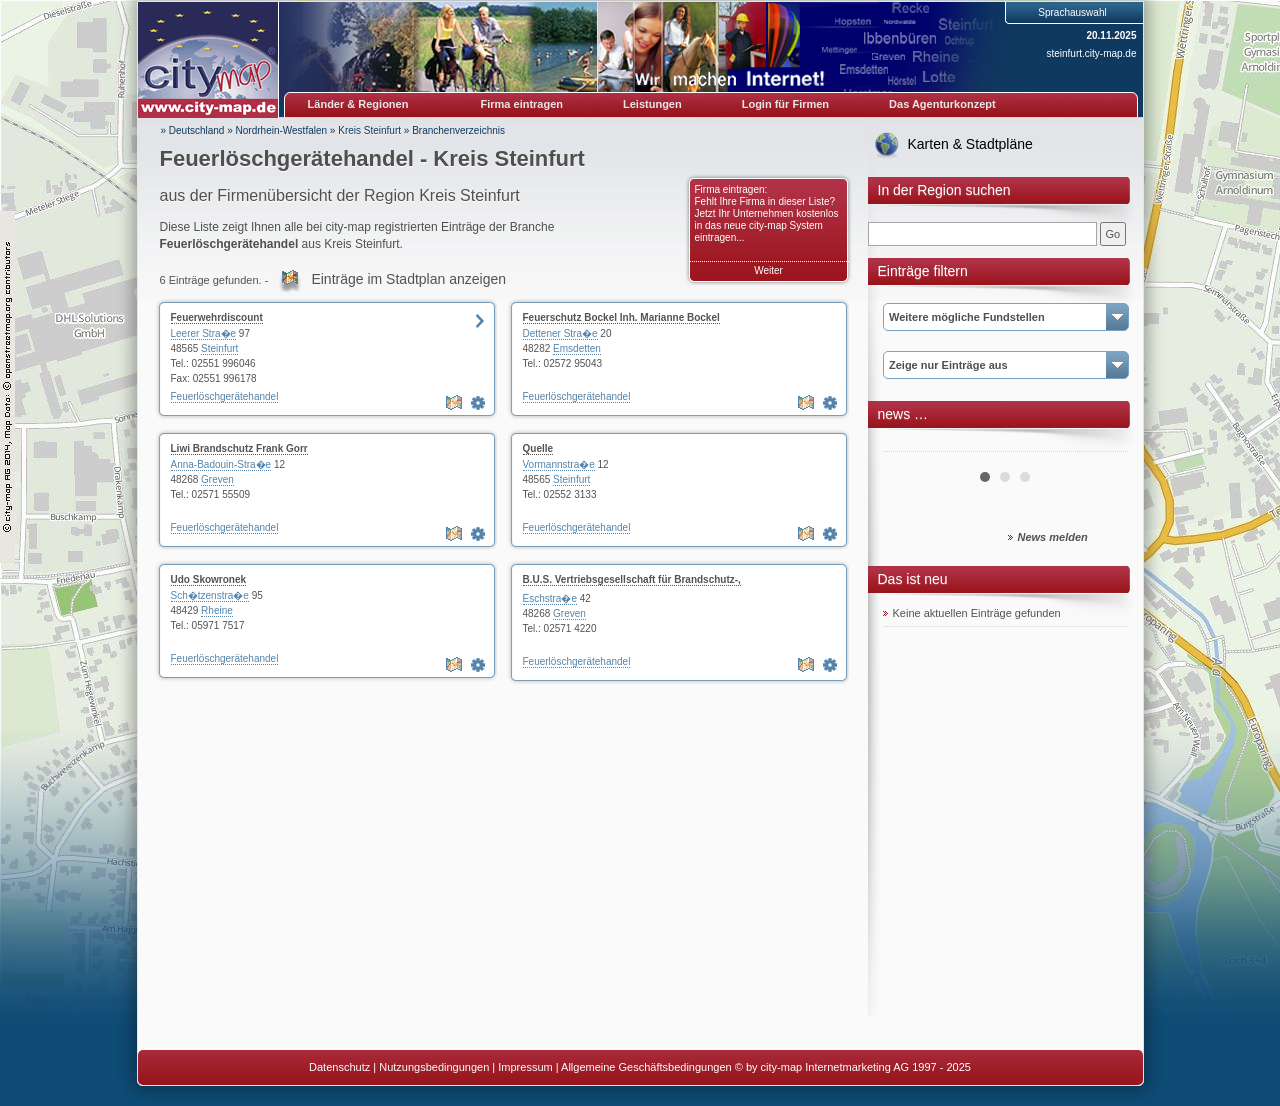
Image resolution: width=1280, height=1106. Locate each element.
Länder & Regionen (358, 104)
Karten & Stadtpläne (970, 144)
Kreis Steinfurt (369, 130)
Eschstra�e (550, 598)
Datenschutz (339, 1067)
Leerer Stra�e (204, 333)
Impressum (525, 1067)
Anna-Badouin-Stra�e (221, 464)
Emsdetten (577, 348)
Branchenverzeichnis (458, 130)
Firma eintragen (522, 104)
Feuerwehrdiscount (217, 317)
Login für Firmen (785, 104)
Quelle (538, 448)
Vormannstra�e (559, 464)
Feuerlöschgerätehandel (225, 396)
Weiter (768, 270)
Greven (217, 479)
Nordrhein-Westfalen (282, 130)
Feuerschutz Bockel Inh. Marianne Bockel (621, 317)
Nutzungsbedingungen (434, 1067)
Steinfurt (219, 348)
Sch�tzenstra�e (210, 595)
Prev (909, 444)
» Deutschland (193, 130)
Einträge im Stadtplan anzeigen (408, 279)
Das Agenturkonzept (942, 104)
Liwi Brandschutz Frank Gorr (239, 448)
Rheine (217, 610)
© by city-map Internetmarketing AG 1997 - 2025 (853, 1067)
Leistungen (652, 104)
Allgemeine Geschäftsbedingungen (646, 1067)
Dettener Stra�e (560, 333)
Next (1102, 444)
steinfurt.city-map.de (1091, 53)
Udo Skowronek (209, 579)
